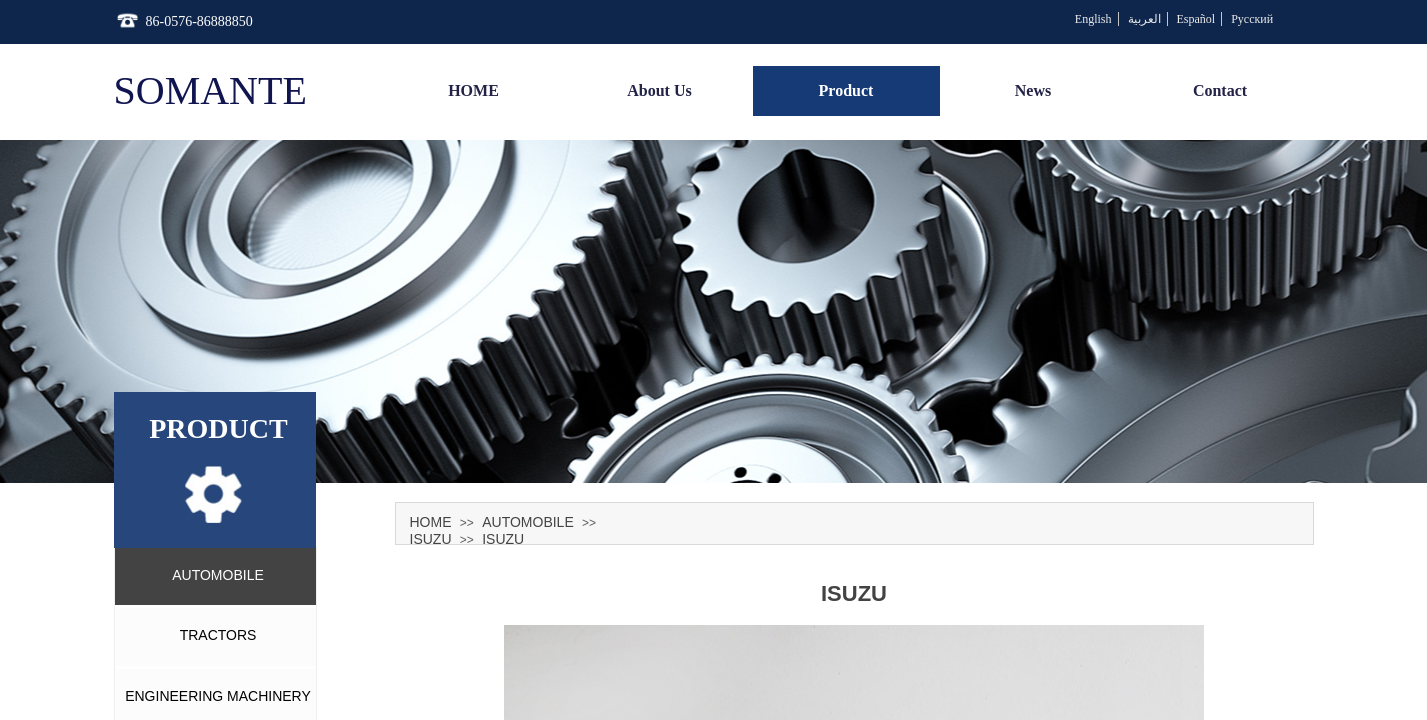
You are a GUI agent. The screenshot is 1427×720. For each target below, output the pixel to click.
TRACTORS (218, 635)
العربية (1144, 19)
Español (1196, 19)
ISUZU (431, 539)
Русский (1252, 19)
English (1093, 19)
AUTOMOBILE (528, 522)
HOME (431, 522)
